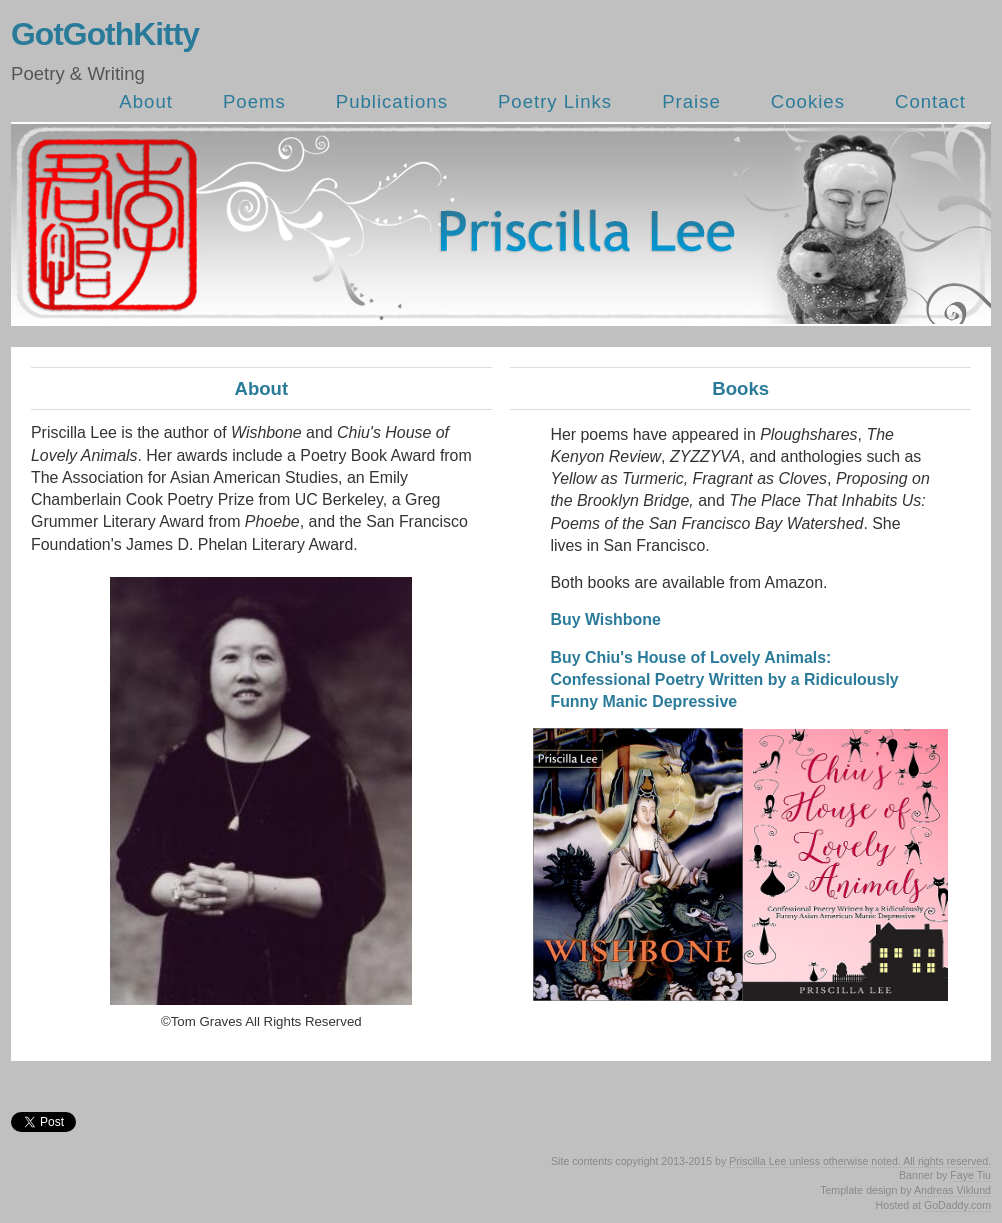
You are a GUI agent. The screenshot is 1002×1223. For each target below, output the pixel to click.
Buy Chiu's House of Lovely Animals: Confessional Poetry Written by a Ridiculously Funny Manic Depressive (724, 679)
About (146, 101)
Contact (930, 101)
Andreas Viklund (952, 1190)
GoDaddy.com (957, 1205)
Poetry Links (555, 101)
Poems (254, 101)
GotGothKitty (105, 34)
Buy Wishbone (605, 619)
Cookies (808, 101)
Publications (392, 101)
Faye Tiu (970, 1175)
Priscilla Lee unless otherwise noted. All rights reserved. (860, 1161)
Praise (691, 101)
